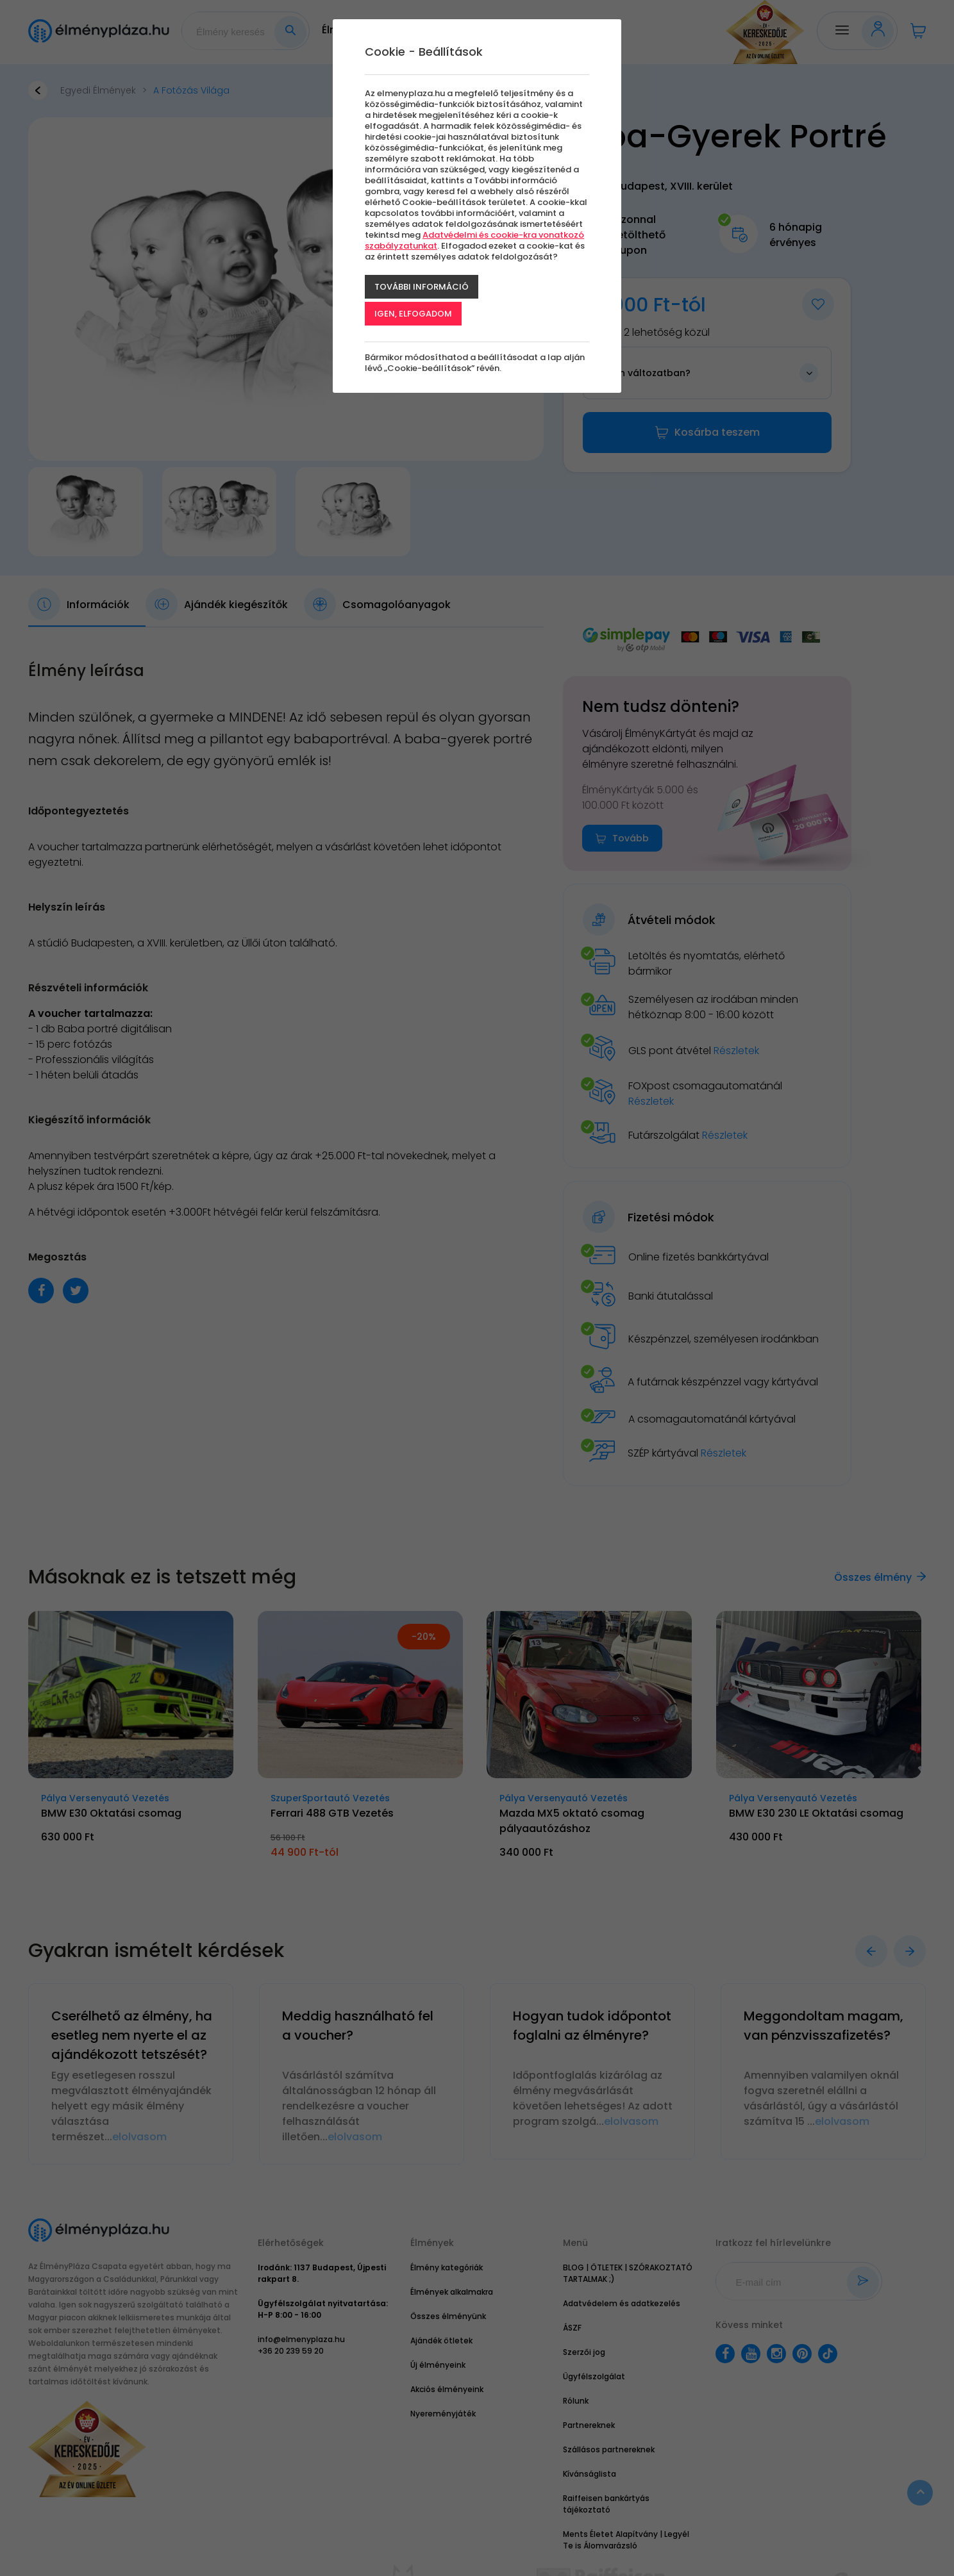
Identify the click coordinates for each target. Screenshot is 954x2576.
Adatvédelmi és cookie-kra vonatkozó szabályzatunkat (474, 240)
